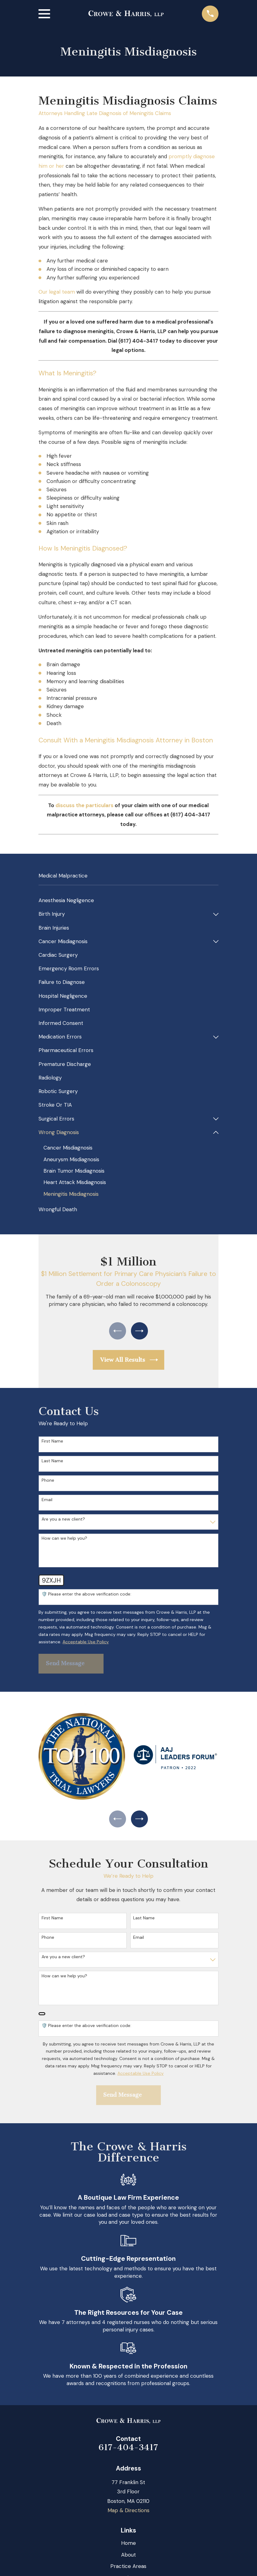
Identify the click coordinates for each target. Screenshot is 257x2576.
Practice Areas (128, 2570)
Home (128, 2547)
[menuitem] (128, 900)
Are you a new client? (63, 1521)
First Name (52, 1443)
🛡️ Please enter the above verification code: (86, 1596)
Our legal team (57, 291)
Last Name (52, 1463)
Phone (48, 1482)
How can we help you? (64, 1540)
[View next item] (140, 1332)
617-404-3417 (128, 2452)
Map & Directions (128, 2514)
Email (47, 1502)
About (128, 2558)
